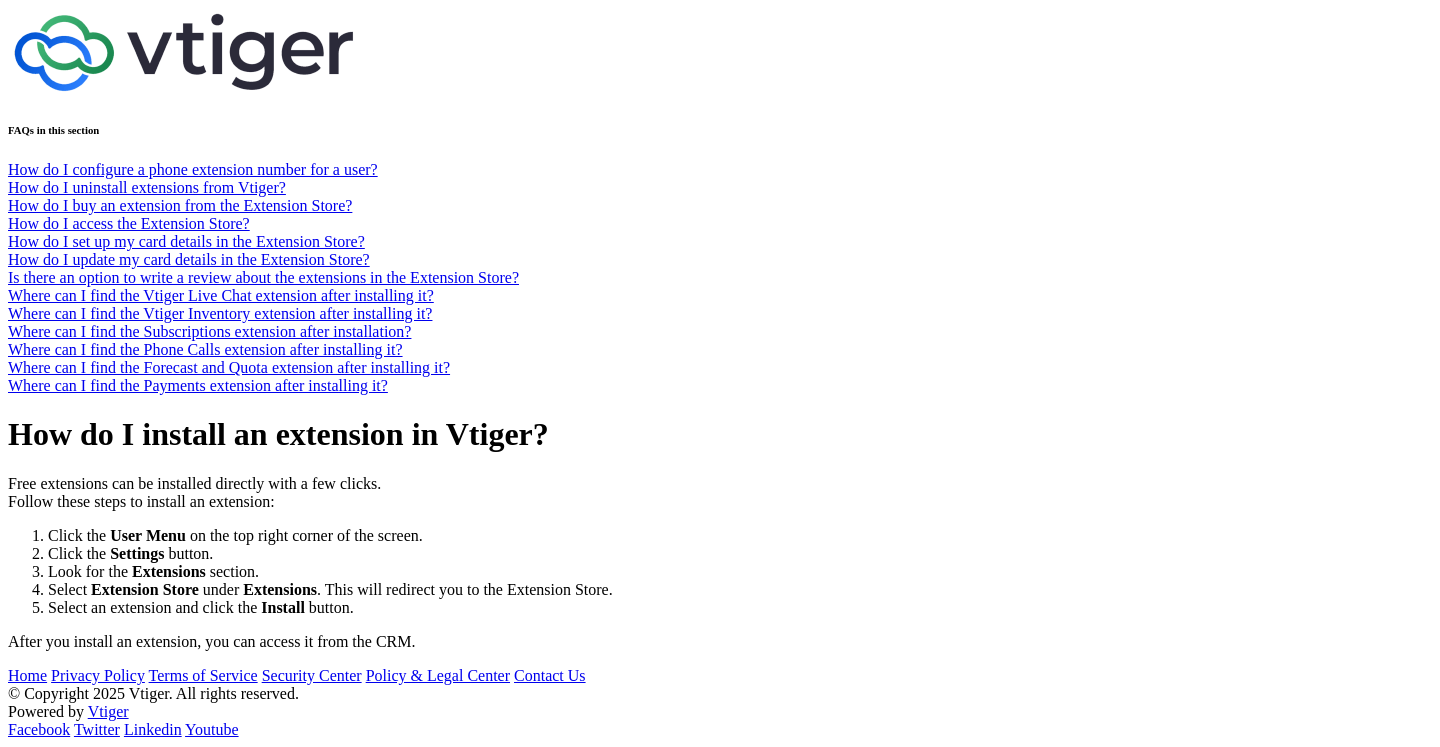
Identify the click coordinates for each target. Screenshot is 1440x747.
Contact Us (550, 675)
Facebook (39, 729)
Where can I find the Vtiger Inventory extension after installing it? (220, 313)
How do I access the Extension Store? (129, 223)
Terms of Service (203, 675)
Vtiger (108, 711)
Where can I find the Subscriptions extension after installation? (209, 331)
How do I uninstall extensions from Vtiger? (147, 187)
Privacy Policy (98, 675)
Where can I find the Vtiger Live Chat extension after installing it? (221, 295)
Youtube (212, 729)
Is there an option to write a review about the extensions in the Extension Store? (263, 277)
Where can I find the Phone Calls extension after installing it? (205, 349)
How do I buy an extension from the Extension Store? (180, 205)
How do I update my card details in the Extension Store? (189, 259)
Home (27, 675)
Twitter (97, 729)
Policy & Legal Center (438, 675)
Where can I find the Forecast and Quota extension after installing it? (229, 367)
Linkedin (153, 729)
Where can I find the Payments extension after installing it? (198, 385)
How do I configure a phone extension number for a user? (193, 169)
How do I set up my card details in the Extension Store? (186, 241)
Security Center (312, 675)
